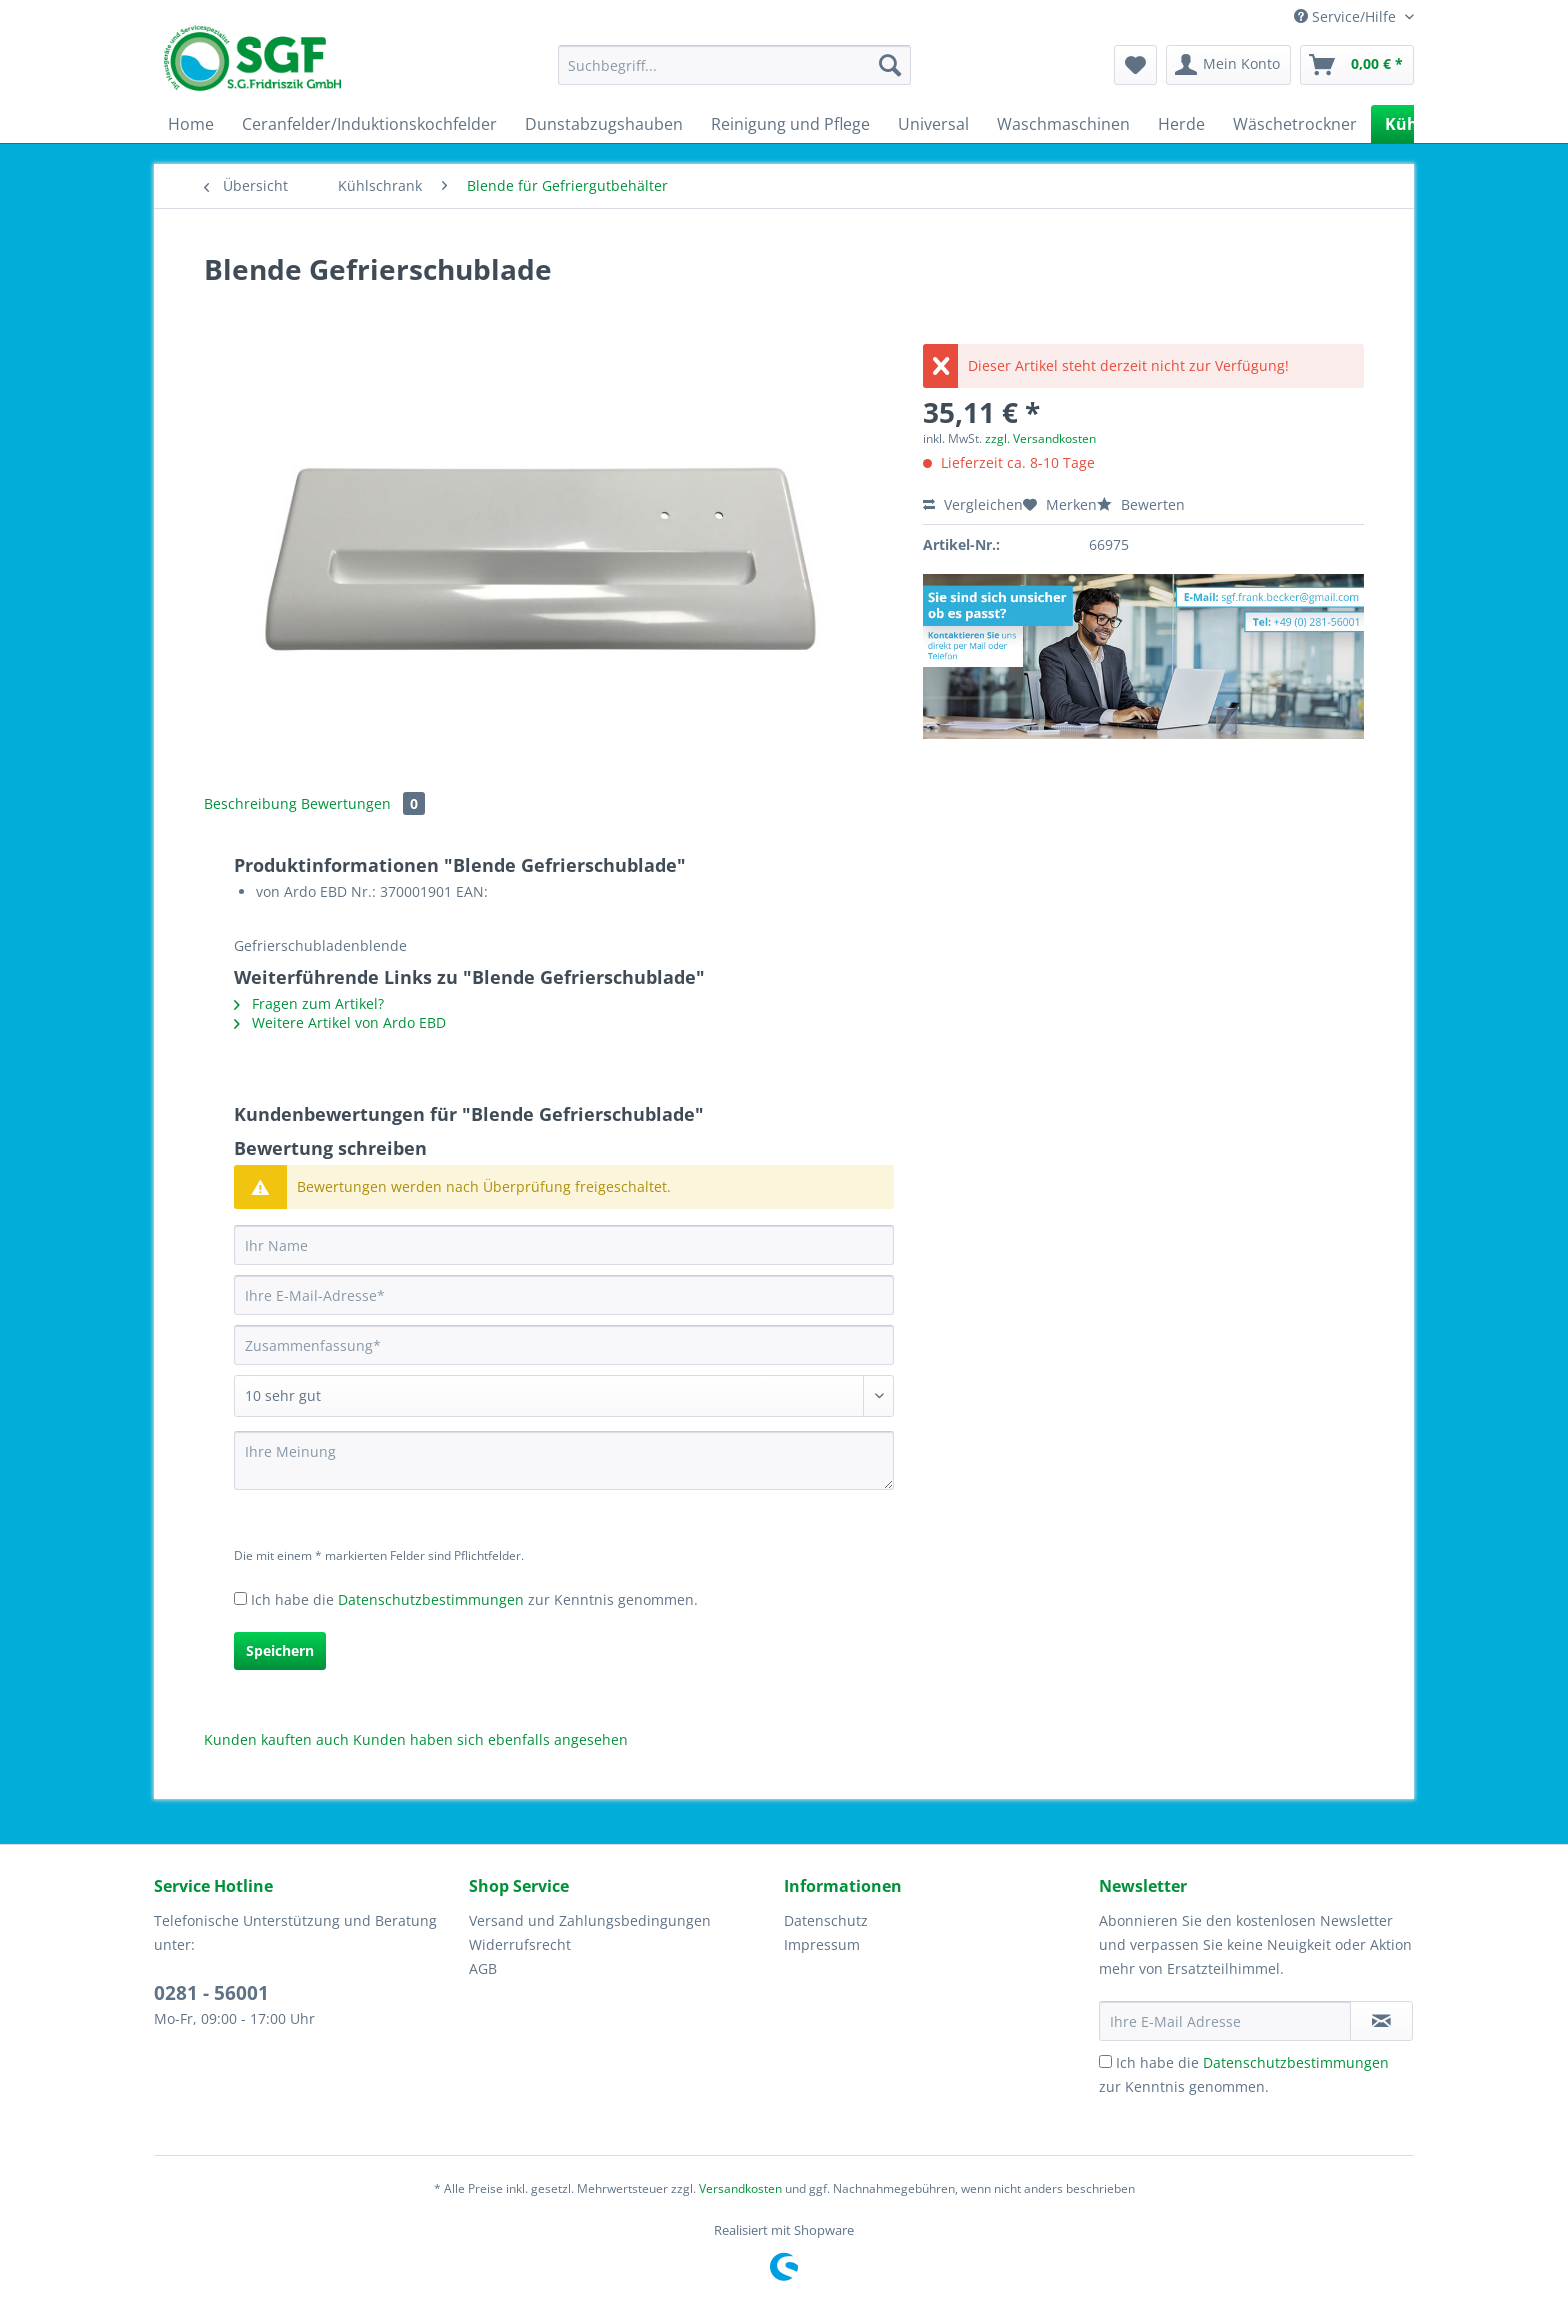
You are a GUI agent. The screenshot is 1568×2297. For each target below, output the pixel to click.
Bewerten (1141, 504)
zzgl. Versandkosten (1040, 438)
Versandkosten (740, 2188)
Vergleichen (973, 504)
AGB (483, 1968)
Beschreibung (250, 803)
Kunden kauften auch (276, 1739)
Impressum (822, 1944)
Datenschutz (826, 1920)
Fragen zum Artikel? (309, 1003)
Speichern (280, 1650)
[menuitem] (734, 74)
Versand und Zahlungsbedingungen (590, 1920)
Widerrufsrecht (520, 1944)
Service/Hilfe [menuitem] (1347, 16)
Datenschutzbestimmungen (431, 1599)
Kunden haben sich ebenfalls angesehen (490, 1739)
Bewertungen (363, 803)
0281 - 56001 (211, 1993)
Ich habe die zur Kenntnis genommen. (474, 1599)
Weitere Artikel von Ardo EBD (340, 1022)
